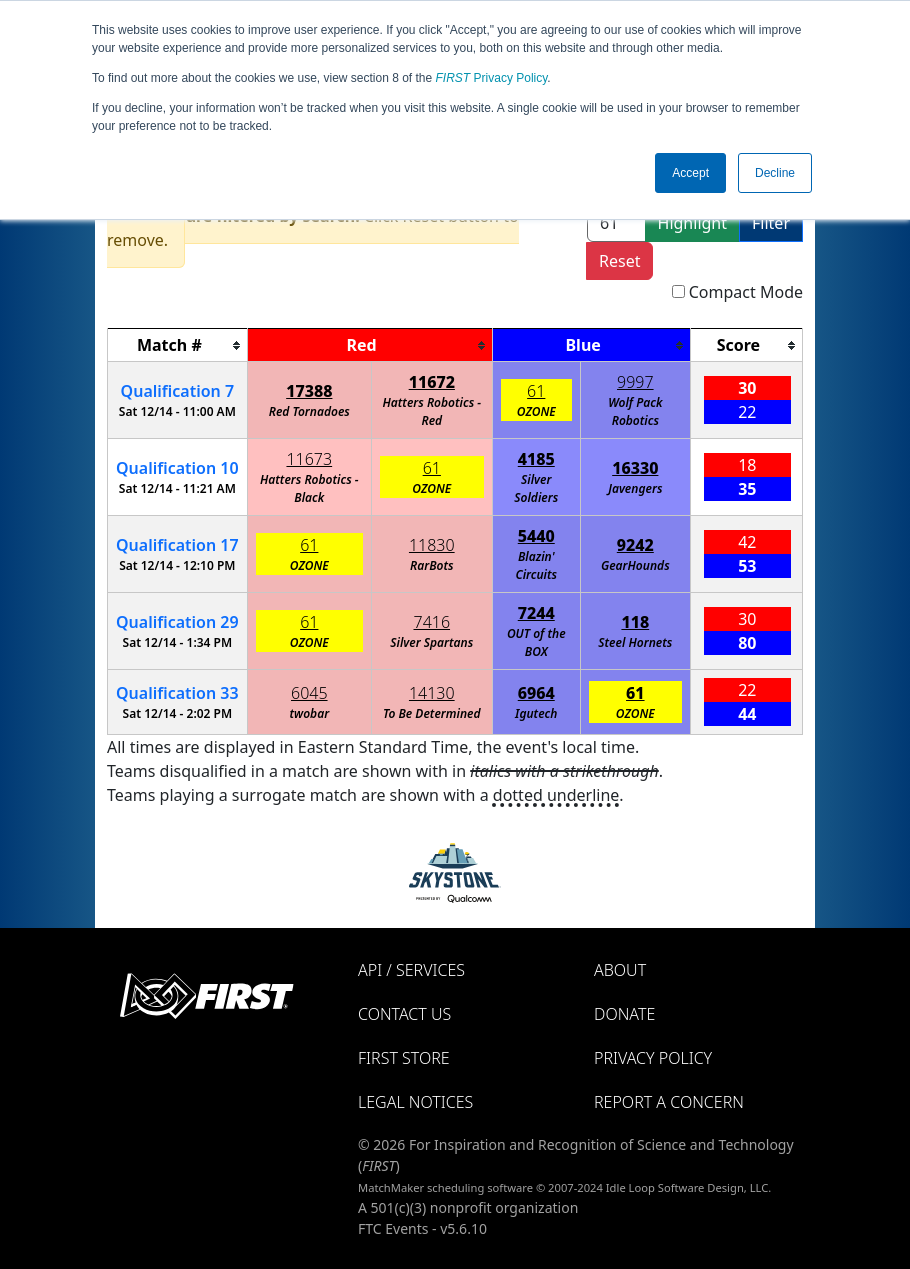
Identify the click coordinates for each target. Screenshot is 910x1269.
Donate (624, 1014)
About (620, 970)
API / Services (411, 970)
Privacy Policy (492, 78)
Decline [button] (775, 173)
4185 (536, 459)
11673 (309, 459)
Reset (619, 261)
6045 (309, 693)
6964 (536, 693)
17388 (309, 391)
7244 (536, 613)
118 (635, 622)
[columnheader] (178, 345)
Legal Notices (415, 1102)
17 (177, 545)
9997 (635, 382)
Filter (771, 223)
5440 (536, 536)
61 (536, 391)
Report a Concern (669, 1102)
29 (177, 622)
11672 (432, 382)
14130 (432, 693)
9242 (635, 545)
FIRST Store (404, 1058)
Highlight (692, 223)
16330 (635, 468)
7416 (432, 622)
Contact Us (404, 1014)
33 (177, 693)
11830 (432, 545)
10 (177, 468)
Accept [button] (690, 173)
